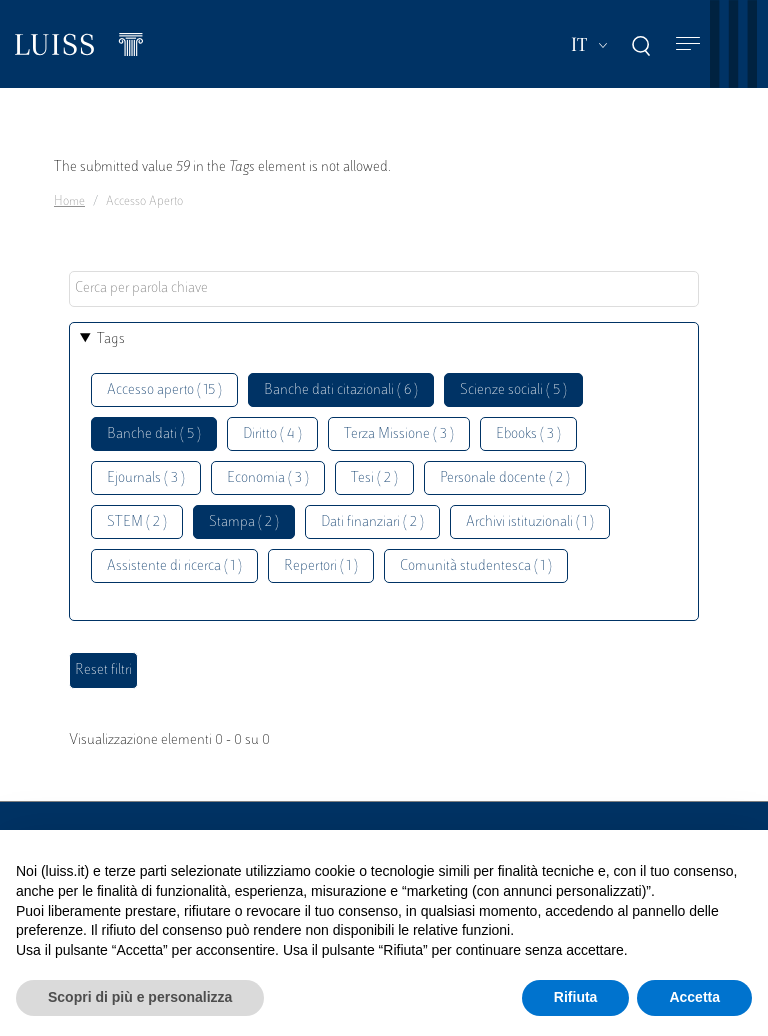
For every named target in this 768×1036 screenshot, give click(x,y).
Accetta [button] (694, 997)
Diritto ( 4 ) (272, 434)
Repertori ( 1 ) (321, 566)
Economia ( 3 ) (268, 478)
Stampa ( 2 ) (244, 522)
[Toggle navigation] (688, 44)
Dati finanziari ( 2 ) (372, 522)
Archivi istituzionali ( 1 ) (530, 522)
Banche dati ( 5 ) (154, 434)
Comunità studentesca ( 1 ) (476, 566)
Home (69, 202)
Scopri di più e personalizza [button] (140, 997)
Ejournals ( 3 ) (146, 478)
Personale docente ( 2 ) (505, 478)
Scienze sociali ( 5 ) (513, 390)
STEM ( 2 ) (137, 522)
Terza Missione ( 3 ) (399, 434)
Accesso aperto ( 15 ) (164, 390)
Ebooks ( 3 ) (528, 434)
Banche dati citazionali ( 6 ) (341, 390)
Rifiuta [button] (576, 997)
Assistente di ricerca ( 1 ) (174, 566)
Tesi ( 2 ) (374, 478)
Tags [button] (111, 339)
